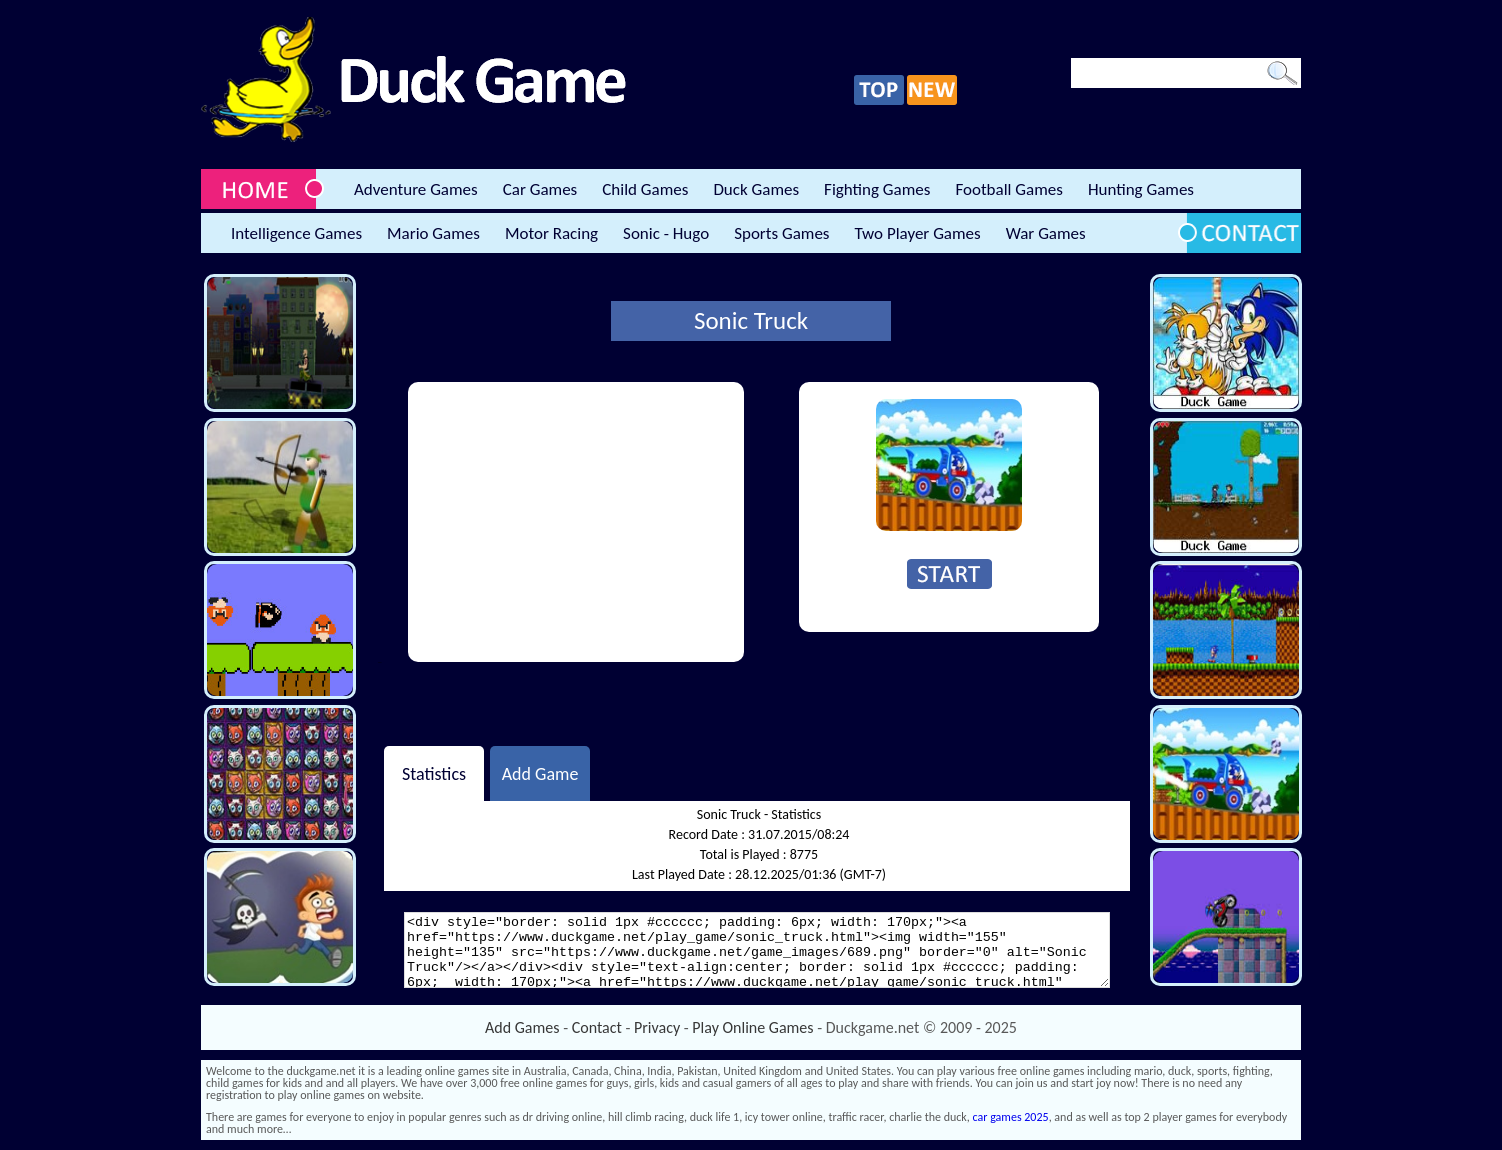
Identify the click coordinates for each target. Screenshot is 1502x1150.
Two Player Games (918, 233)
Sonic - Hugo (666, 233)
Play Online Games (752, 1027)
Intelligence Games (296, 233)
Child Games (645, 189)
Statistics (434, 773)
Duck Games (756, 189)
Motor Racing (551, 233)
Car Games (540, 189)
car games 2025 (1011, 1117)
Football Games (1008, 189)
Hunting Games (1141, 189)
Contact (597, 1027)
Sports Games (781, 233)
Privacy (657, 1027)
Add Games (522, 1027)
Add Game (540, 773)
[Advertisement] (576, 522)
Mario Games (433, 233)
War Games (1046, 233)
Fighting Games (877, 189)
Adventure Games (416, 189)
